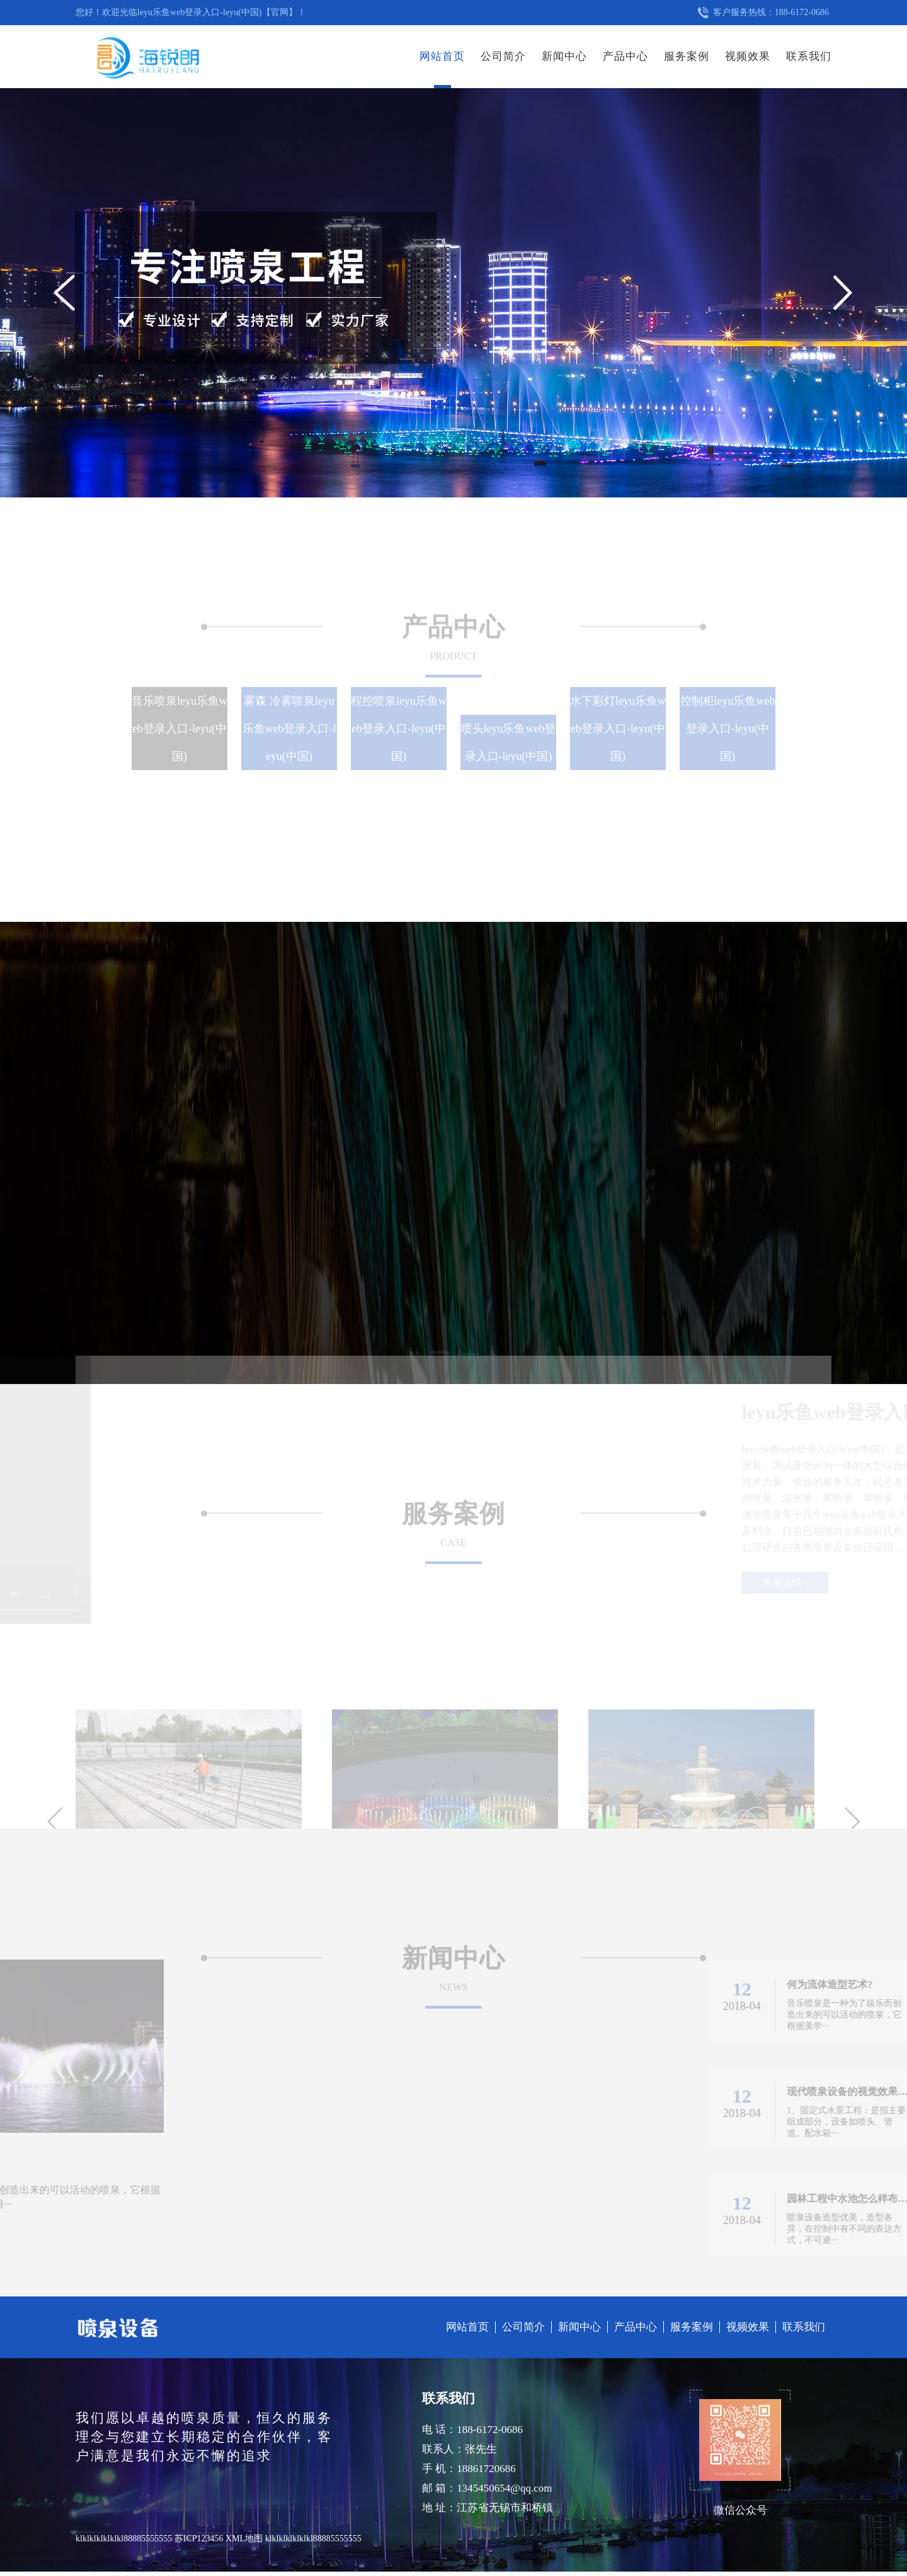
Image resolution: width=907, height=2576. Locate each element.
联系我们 (808, 56)
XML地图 (244, 2538)
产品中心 (625, 56)
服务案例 (686, 56)
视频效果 (747, 56)
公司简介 (503, 56)
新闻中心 (564, 56)
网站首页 (442, 56)
